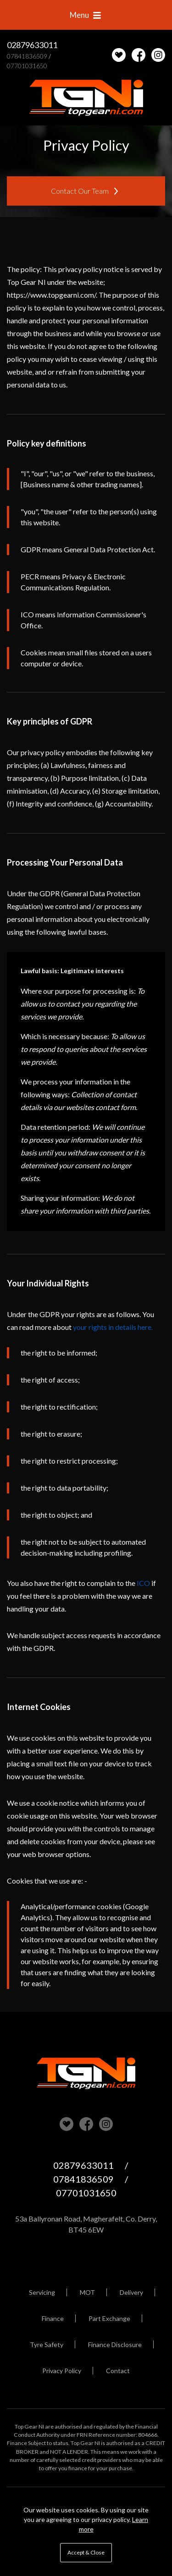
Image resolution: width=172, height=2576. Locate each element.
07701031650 (27, 66)
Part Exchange (109, 2318)
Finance (53, 2318)
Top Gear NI (86, 98)
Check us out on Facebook (138, 55)
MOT (87, 2292)
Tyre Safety (46, 2344)
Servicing (42, 2292)
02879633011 (32, 45)
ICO (143, 1583)
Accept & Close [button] (86, 2552)
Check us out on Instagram (158, 55)
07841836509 (27, 56)
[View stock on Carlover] (119, 55)
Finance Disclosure (115, 2344)
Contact (118, 2370)
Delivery (131, 2292)
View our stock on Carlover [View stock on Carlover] (66, 2124)
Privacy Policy (61, 2370)
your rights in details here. (113, 1327)
